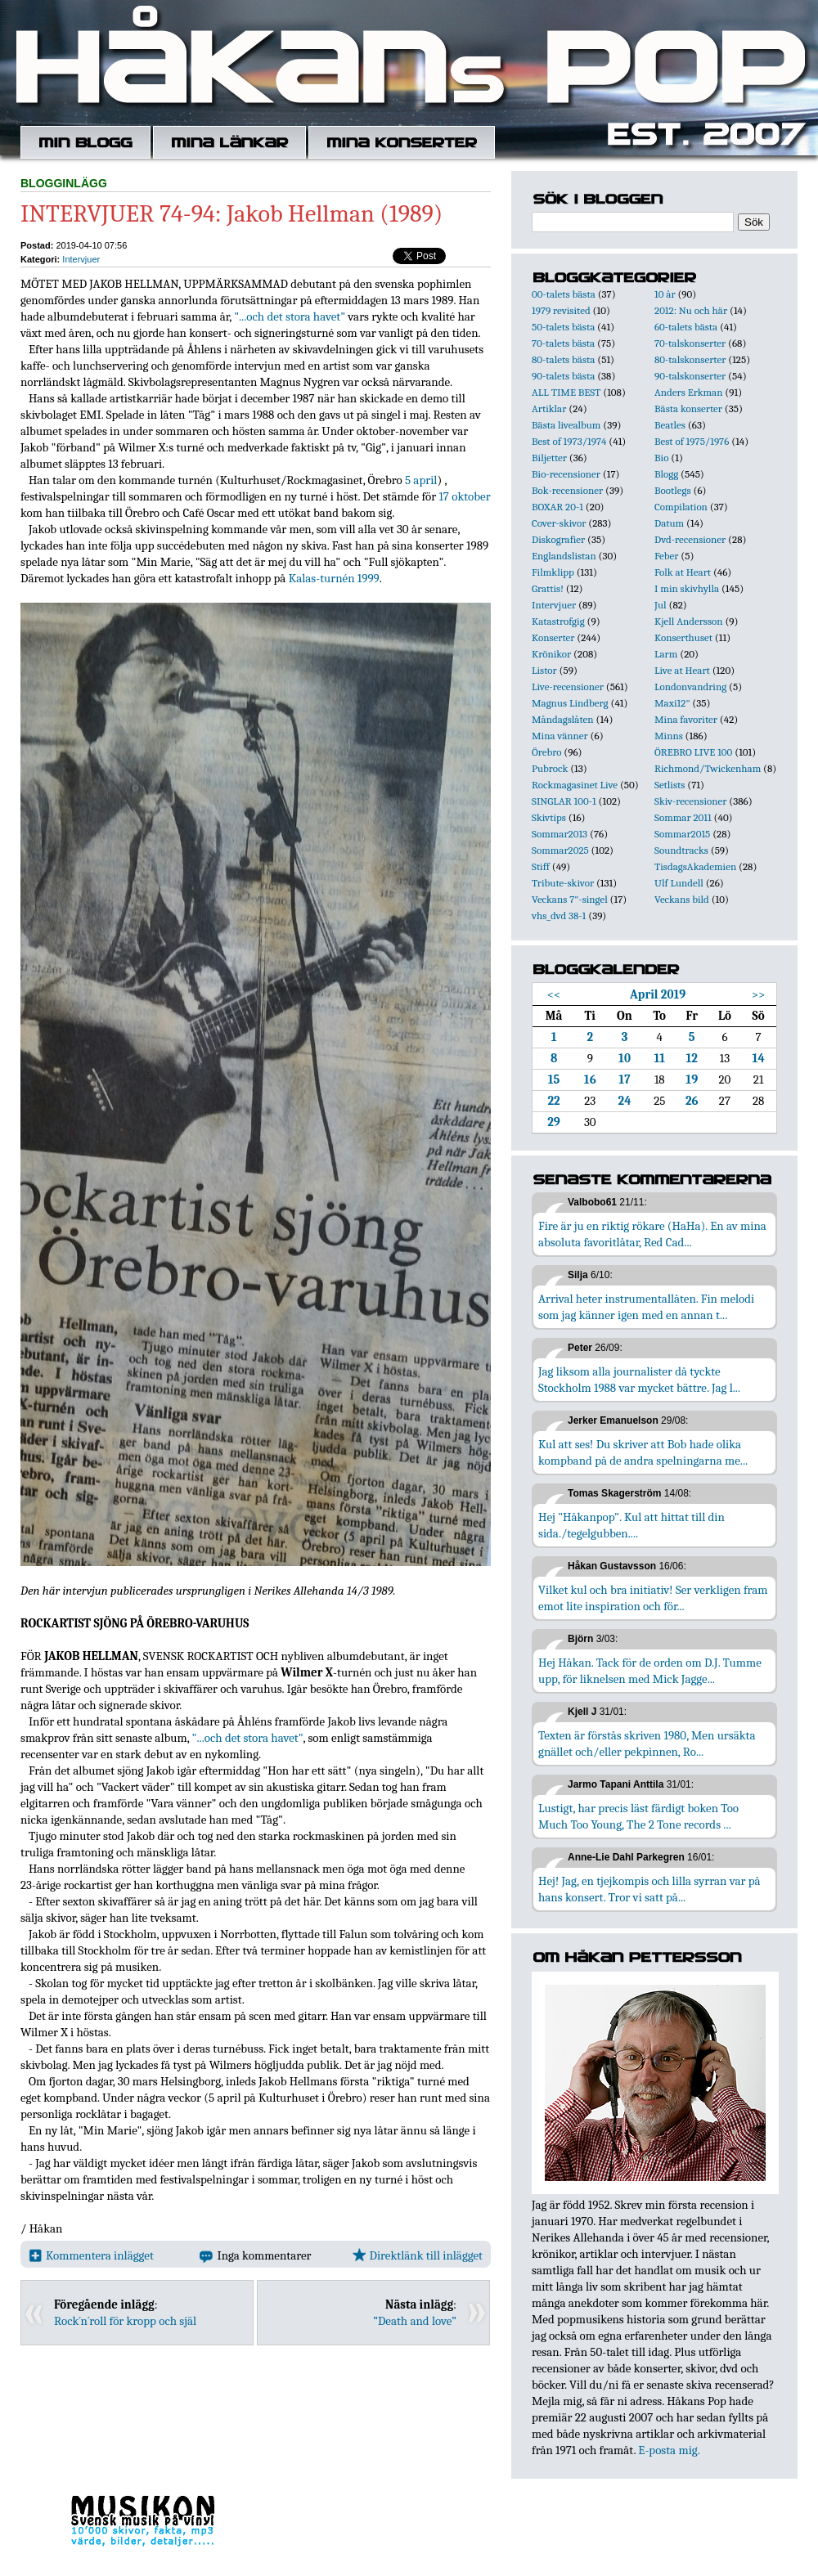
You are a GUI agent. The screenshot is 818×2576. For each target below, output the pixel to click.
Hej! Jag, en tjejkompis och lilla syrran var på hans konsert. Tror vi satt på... (649, 1889)
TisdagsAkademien (695, 866)
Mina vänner (560, 735)
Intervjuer (81, 259)
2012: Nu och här (690, 310)
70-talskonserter (690, 343)
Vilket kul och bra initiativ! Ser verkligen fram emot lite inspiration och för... (653, 1597)
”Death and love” (414, 2320)
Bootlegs (672, 490)
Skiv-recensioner (690, 801)
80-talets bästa (563, 359)
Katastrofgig (558, 621)
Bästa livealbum (566, 425)
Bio (661, 457)
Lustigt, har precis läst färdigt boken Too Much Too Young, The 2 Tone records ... (638, 1816)
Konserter (553, 637)
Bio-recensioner (566, 474)
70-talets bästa (563, 343)
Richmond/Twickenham (707, 768)
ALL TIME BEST (566, 392)
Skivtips (549, 817)
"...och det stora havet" (289, 316)
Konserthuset (683, 637)
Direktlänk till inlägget (418, 2255)
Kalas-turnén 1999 (334, 578)
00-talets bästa (564, 294)
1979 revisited (561, 310)
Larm (665, 654)
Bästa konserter (688, 408)
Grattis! (548, 588)
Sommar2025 (560, 850)
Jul (660, 605)
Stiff (541, 866)
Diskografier (558, 539)
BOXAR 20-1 (557, 506)
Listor (544, 670)
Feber (666, 556)
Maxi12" (672, 703)
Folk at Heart (682, 572)
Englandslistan (564, 556)
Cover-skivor (559, 523)
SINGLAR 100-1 (564, 801)
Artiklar (549, 408)
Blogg (666, 474)
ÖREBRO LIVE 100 (693, 752)
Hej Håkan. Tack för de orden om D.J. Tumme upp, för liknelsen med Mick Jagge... (650, 1670)
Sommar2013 (559, 834)
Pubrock (550, 768)
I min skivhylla (686, 588)
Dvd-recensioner (690, 539)
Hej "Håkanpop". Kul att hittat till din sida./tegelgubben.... (631, 1525)
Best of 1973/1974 (569, 441)
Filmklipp (553, 572)
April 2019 (657, 994)
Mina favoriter (685, 719)
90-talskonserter (690, 376)
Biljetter (549, 457)
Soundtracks (681, 850)
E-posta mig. (668, 2450)
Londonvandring (690, 686)
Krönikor (551, 654)
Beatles (669, 425)
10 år (665, 294)
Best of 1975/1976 (691, 441)
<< (554, 994)
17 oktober (464, 496)
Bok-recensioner (567, 490)
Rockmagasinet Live (575, 785)
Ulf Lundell (678, 883)
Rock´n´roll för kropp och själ (125, 2320)
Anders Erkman (688, 392)
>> (759, 994)
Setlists (669, 785)
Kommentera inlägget (91, 2255)
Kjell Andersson (688, 621)
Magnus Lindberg (570, 703)
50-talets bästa (563, 327)
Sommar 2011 (683, 817)
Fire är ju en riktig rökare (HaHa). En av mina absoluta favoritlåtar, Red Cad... (652, 1234)
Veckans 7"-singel (570, 899)
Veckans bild (681, 899)
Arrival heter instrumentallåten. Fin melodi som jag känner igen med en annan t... (646, 1306)
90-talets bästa (563, 376)
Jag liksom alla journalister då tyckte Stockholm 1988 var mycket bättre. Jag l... (639, 1379)
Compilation (681, 506)
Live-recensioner (568, 686)
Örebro (546, 752)
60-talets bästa (685, 327)
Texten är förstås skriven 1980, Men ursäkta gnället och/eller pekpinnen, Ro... (647, 1743)
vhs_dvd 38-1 (559, 915)
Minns (668, 735)
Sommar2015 (682, 834)
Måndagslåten (563, 719)
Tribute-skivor (563, 883)
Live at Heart (682, 670)
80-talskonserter (690, 359)
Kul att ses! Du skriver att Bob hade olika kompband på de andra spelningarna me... (643, 1452)
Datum (669, 523)
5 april (421, 480)
